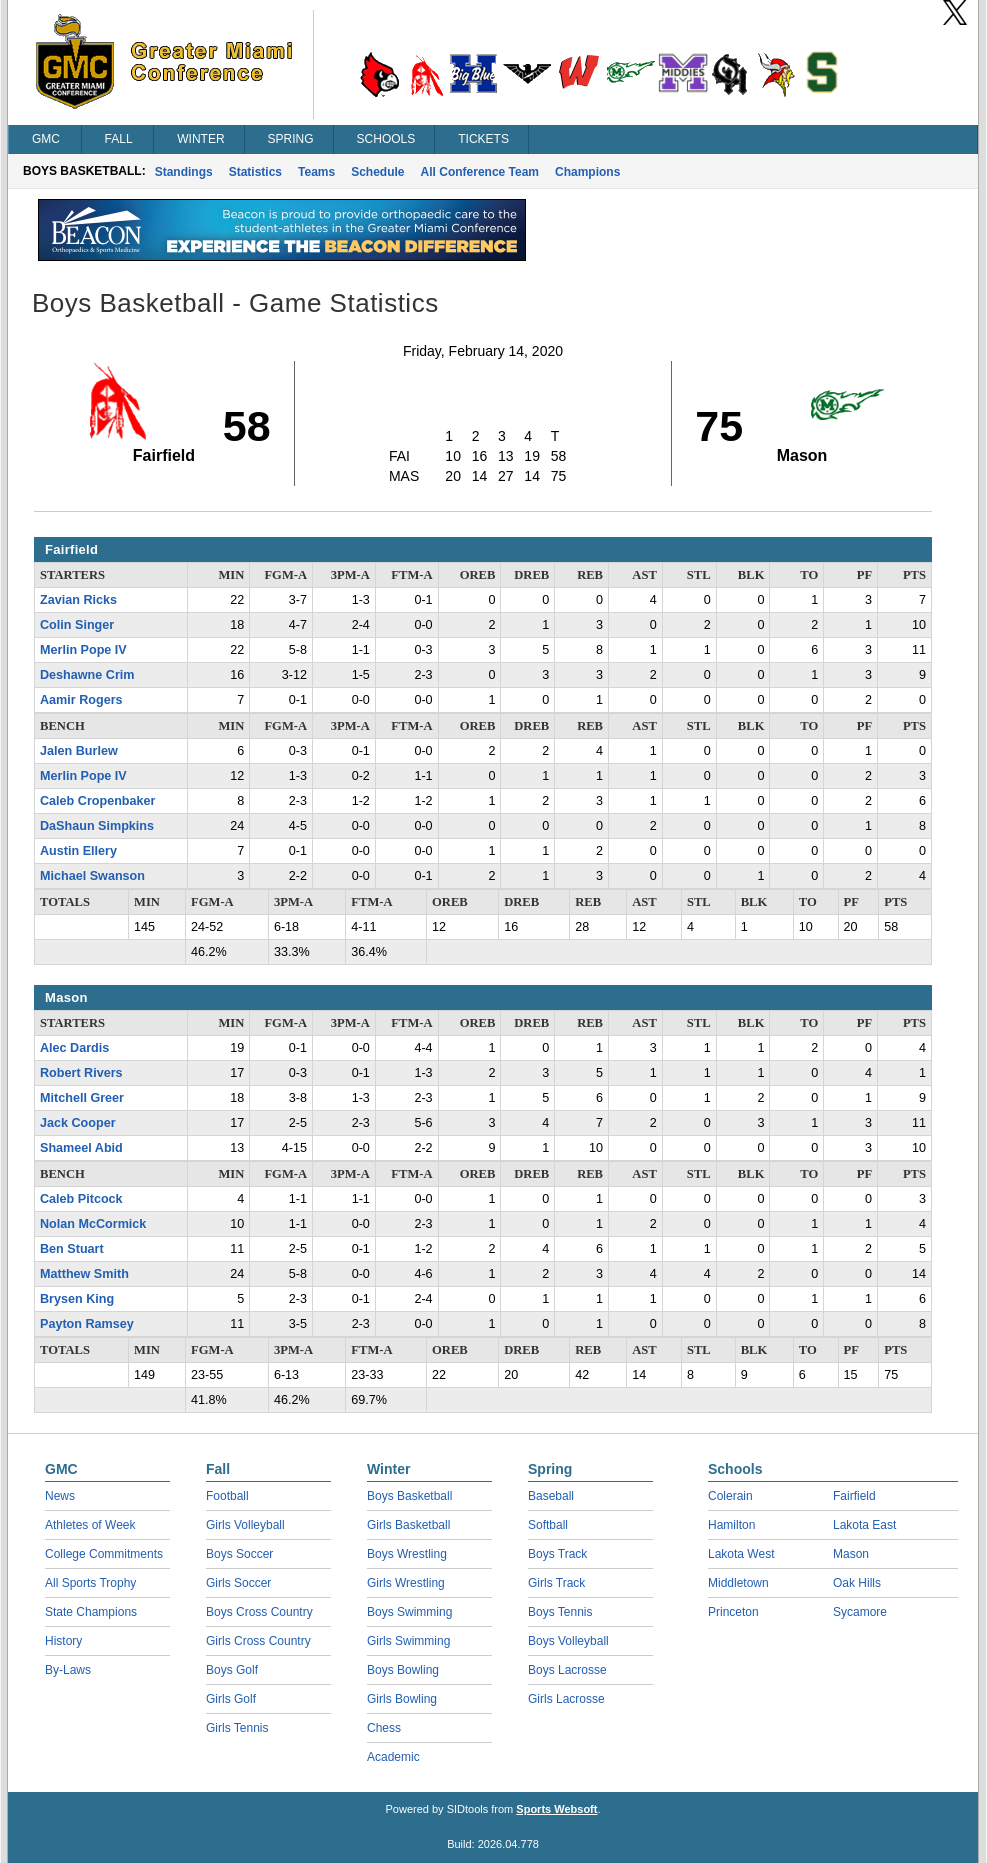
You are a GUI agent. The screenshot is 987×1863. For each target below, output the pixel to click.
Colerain (730, 1496)
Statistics (255, 172)
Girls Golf (231, 1699)
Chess (384, 1728)
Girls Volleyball (245, 1525)
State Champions (91, 1612)
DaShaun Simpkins (97, 826)
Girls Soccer (238, 1583)
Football (227, 1496)
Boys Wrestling (407, 1554)
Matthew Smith (84, 1274)
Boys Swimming (409, 1612)
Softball (548, 1525)
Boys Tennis (560, 1612)
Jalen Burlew (79, 751)
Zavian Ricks (78, 600)
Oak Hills (857, 1583)
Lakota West (741, 1554)
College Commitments (104, 1554)
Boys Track (557, 1554)
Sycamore (860, 1612)
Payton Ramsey (87, 1324)
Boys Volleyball (568, 1641)
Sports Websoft (556, 1809)
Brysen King (77, 1299)
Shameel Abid (81, 1148)
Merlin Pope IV (83, 650)
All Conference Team (480, 172)
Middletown (738, 1583)
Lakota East (864, 1525)
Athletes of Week (90, 1525)
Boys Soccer (239, 1554)
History (63, 1641)
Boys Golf (232, 1670)
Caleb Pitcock (81, 1199)
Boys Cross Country (259, 1612)
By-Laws (68, 1670)
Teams (316, 172)
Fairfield (854, 1496)
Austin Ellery (78, 851)
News (60, 1496)
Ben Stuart (72, 1249)
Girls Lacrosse (566, 1699)
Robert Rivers (81, 1073)
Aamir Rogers (81, 700)
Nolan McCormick (93, 1224)
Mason (851, 1554)
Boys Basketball (409, 1496)
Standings (184, 172)
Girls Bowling (402, 1699)
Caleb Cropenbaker (97, 801)
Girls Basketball (408, 1525)
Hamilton (731, 1525)
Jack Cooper (78, 1123)
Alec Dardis (74, 1048)
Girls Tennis (237, 1728)
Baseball (551, 1496)
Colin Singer (77, 625)
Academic (393, 1757)
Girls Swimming (408, 1641)
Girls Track (556, 1583)
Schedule (377, 172)
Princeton (733, 1612)
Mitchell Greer (82, 1098)
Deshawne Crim (87, 675)
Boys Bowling (403, 1670)
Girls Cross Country (258, 1641)
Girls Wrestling (406, 1583)
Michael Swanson (92, 876)
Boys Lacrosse (567, 1670)
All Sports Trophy (90, 1583)
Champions (587, 172)
